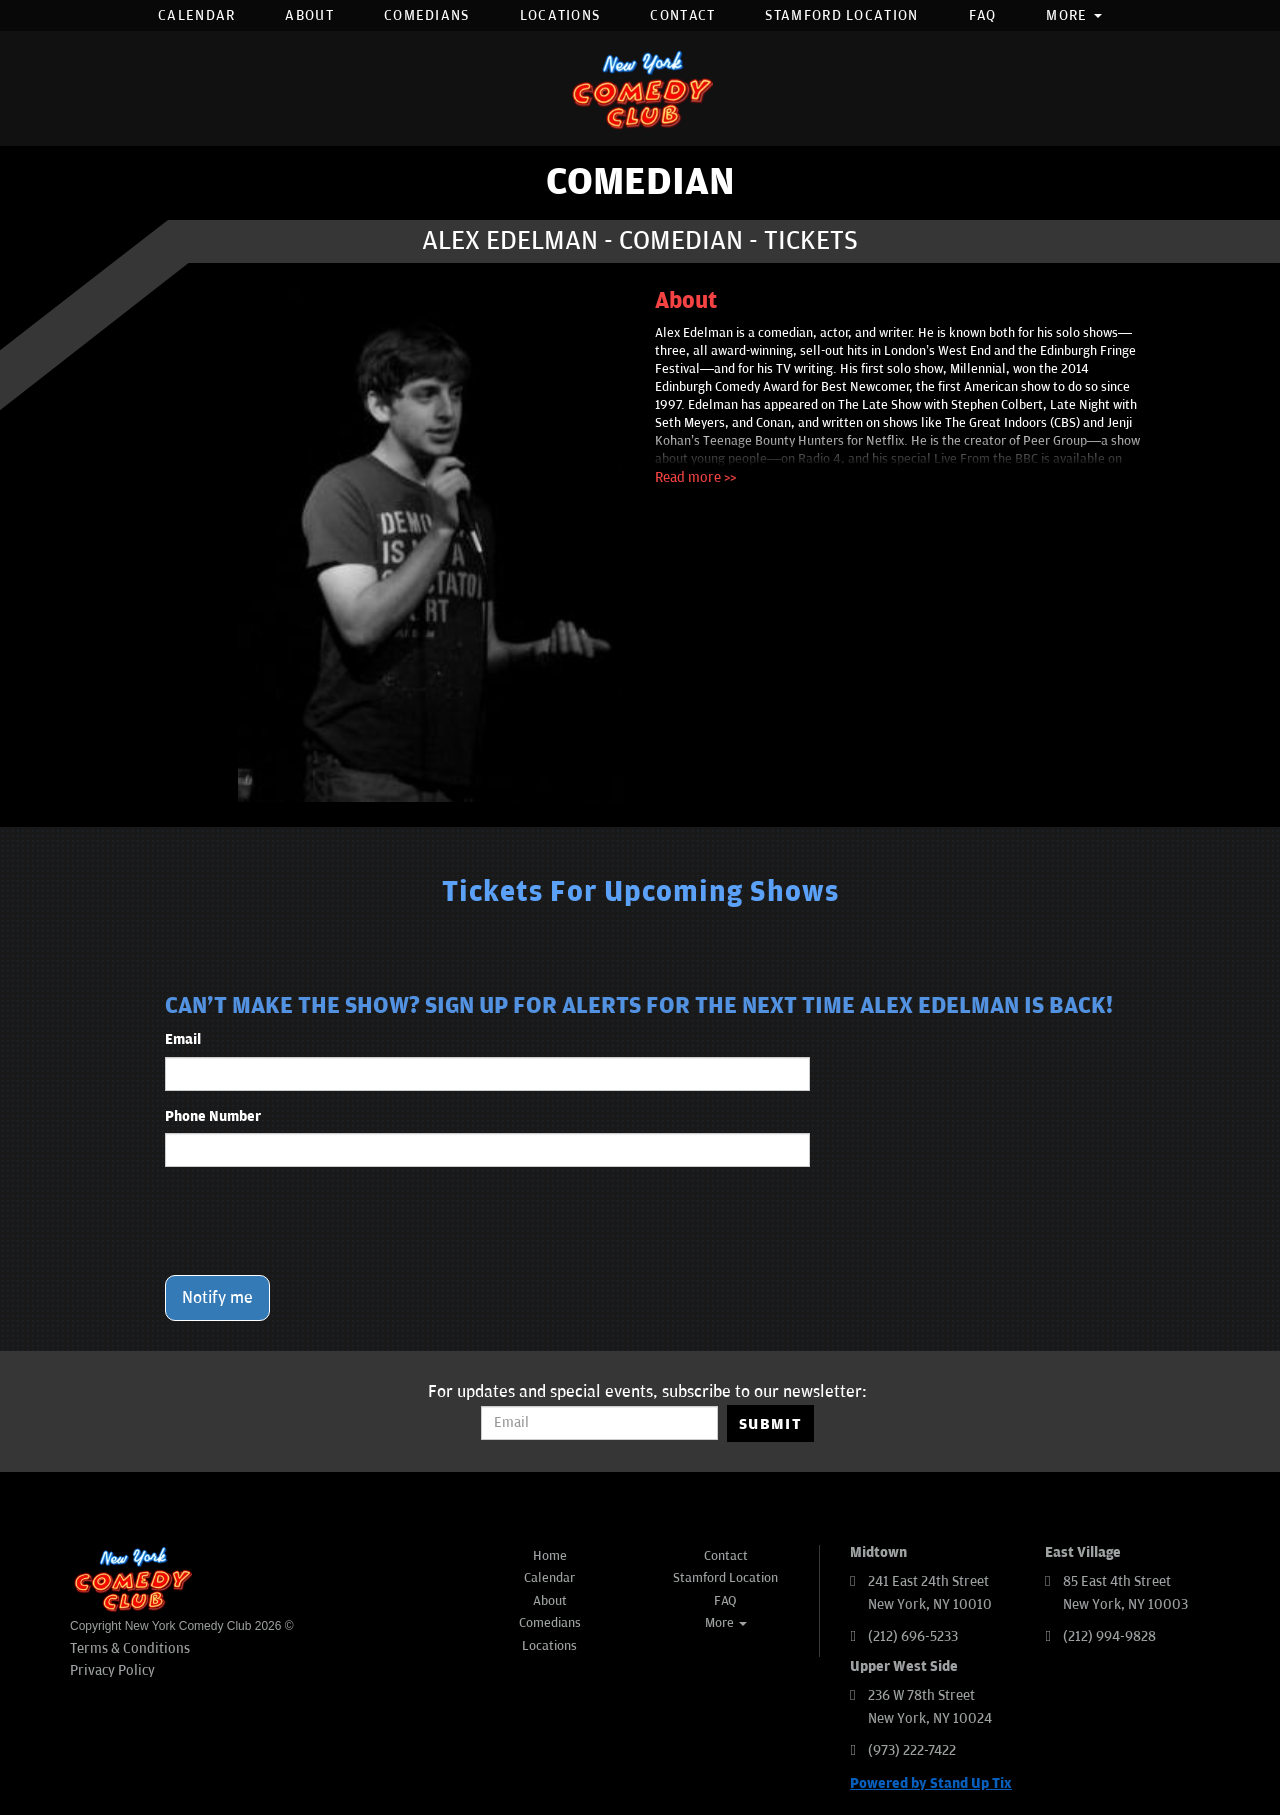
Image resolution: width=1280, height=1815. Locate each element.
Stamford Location (841, 15)
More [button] (1074, 15)
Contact (682, 15)
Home (550, 1556)
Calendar (196, 15)
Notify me (217, 1298)
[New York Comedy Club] (640, 88)
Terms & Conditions (130, 1648)
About (309, 15)
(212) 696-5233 (913, 1636)
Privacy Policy (112, 1670)
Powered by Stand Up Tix (931, 1783)
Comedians (427, 15)
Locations (560, 15)
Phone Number (213, 1116)
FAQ (983, 15)
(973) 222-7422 (912, 1750)
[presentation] (317, 1221)
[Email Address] (599, 1423)
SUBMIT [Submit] (770, 1424)
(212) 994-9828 (1109, 1636)
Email (183, 1039)
